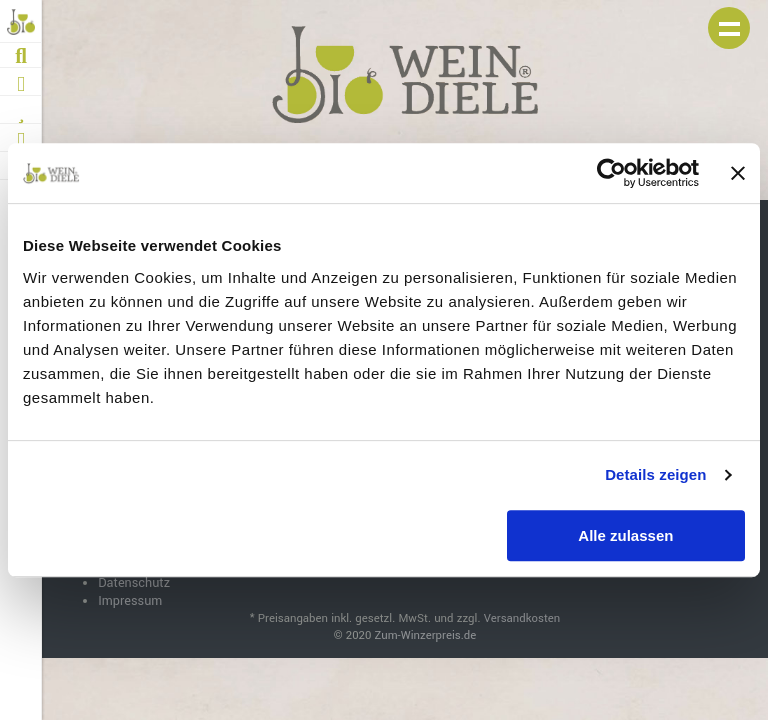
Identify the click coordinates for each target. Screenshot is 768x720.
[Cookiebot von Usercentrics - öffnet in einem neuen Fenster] (611, 173)
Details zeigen (655, 474)
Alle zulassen (625, 535)
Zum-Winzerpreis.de (426, 635)
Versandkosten (522, 618)
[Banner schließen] (738, 173)
